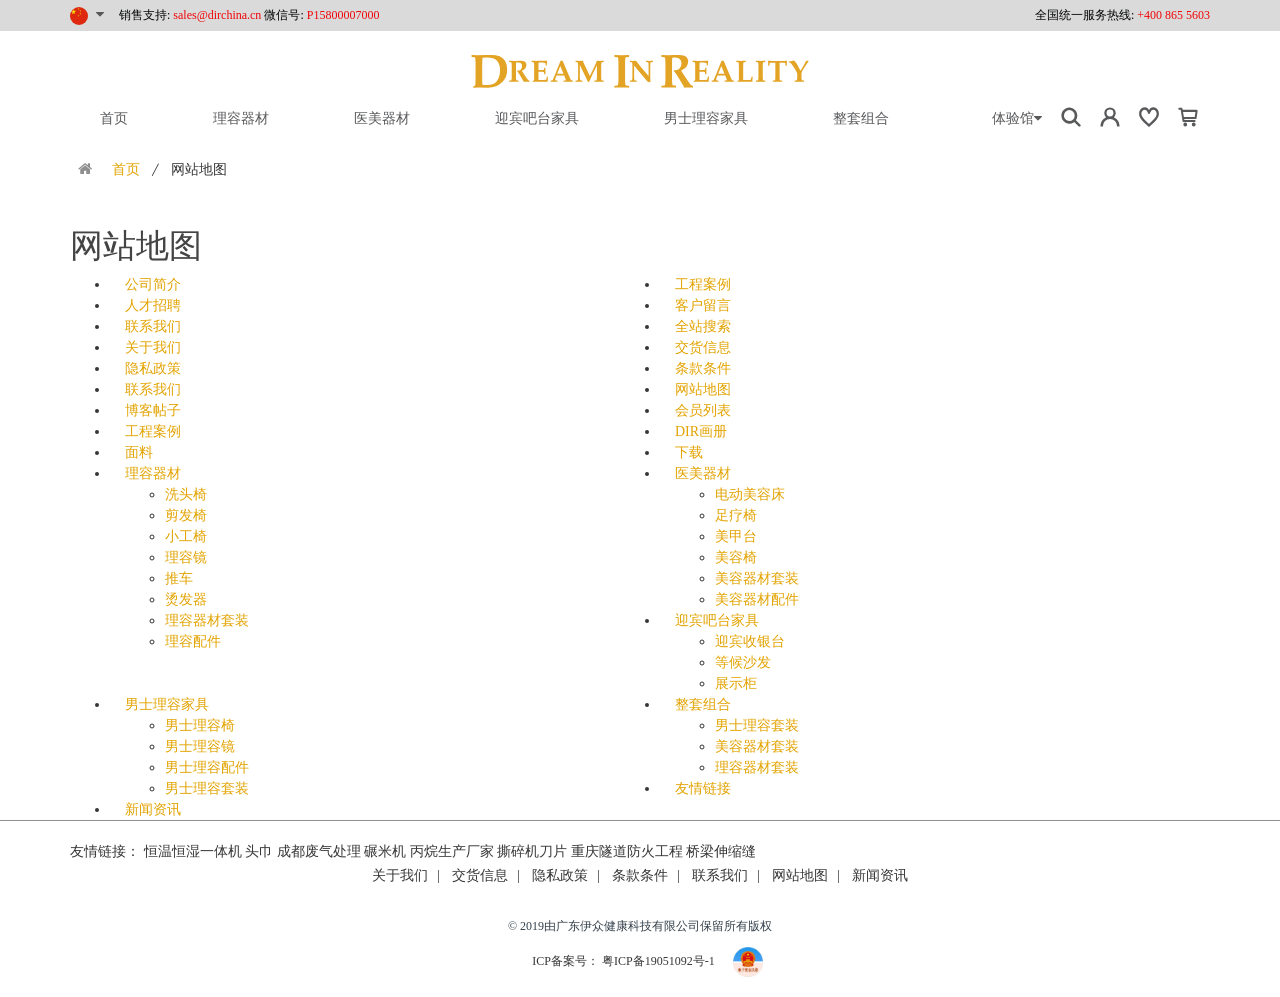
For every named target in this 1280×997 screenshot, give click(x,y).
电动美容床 (750, 494)
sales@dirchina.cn (217, 15)
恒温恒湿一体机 (193, 851)
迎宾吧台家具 (537, 118)
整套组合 (861, 118)
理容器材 (241, 118)
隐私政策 (153, 368)
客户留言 (703, 305)
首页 (114, 118)
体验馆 (1017, 118)
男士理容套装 (207, 788)
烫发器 (186, 599)
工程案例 (703, 284)
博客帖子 (153, 410)
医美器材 (382, 118)
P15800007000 (343, 15)
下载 (689, 452)
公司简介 (153, 284)
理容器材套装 (207, 620)
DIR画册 (701, 431)
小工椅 (186, 536)
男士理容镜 (200, 746)
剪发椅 (186, 515)
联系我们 (153, 326)
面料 (139, 452)
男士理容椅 (200, 725)
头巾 (259, 851)
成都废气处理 (319, 851)
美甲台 (736, 536)
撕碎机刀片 (532, 851)
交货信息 (703, 347)
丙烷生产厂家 (452, 851)
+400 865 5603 (1173, 15)
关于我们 (153, 347)
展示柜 (736, 683)
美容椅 (736, 557)
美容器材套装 (757, 578)
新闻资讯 (153, 809)
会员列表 (703, 410)
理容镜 (186, 557)
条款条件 (703, 368)
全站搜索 (703, 326)
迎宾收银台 (750, 641)
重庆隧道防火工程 (627, 851)
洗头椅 (186, 494)
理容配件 (193, 641)
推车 (179, 578)
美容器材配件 (757, 599)
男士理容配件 (207, 767)
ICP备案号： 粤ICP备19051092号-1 (624, 961)
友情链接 (703, 788)
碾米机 (385, 851)
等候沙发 (743, 662)
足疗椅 (736, 515)
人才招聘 (153, 305)
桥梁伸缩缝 (721, 851)
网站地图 (703, 389)
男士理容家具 (706, 118)
